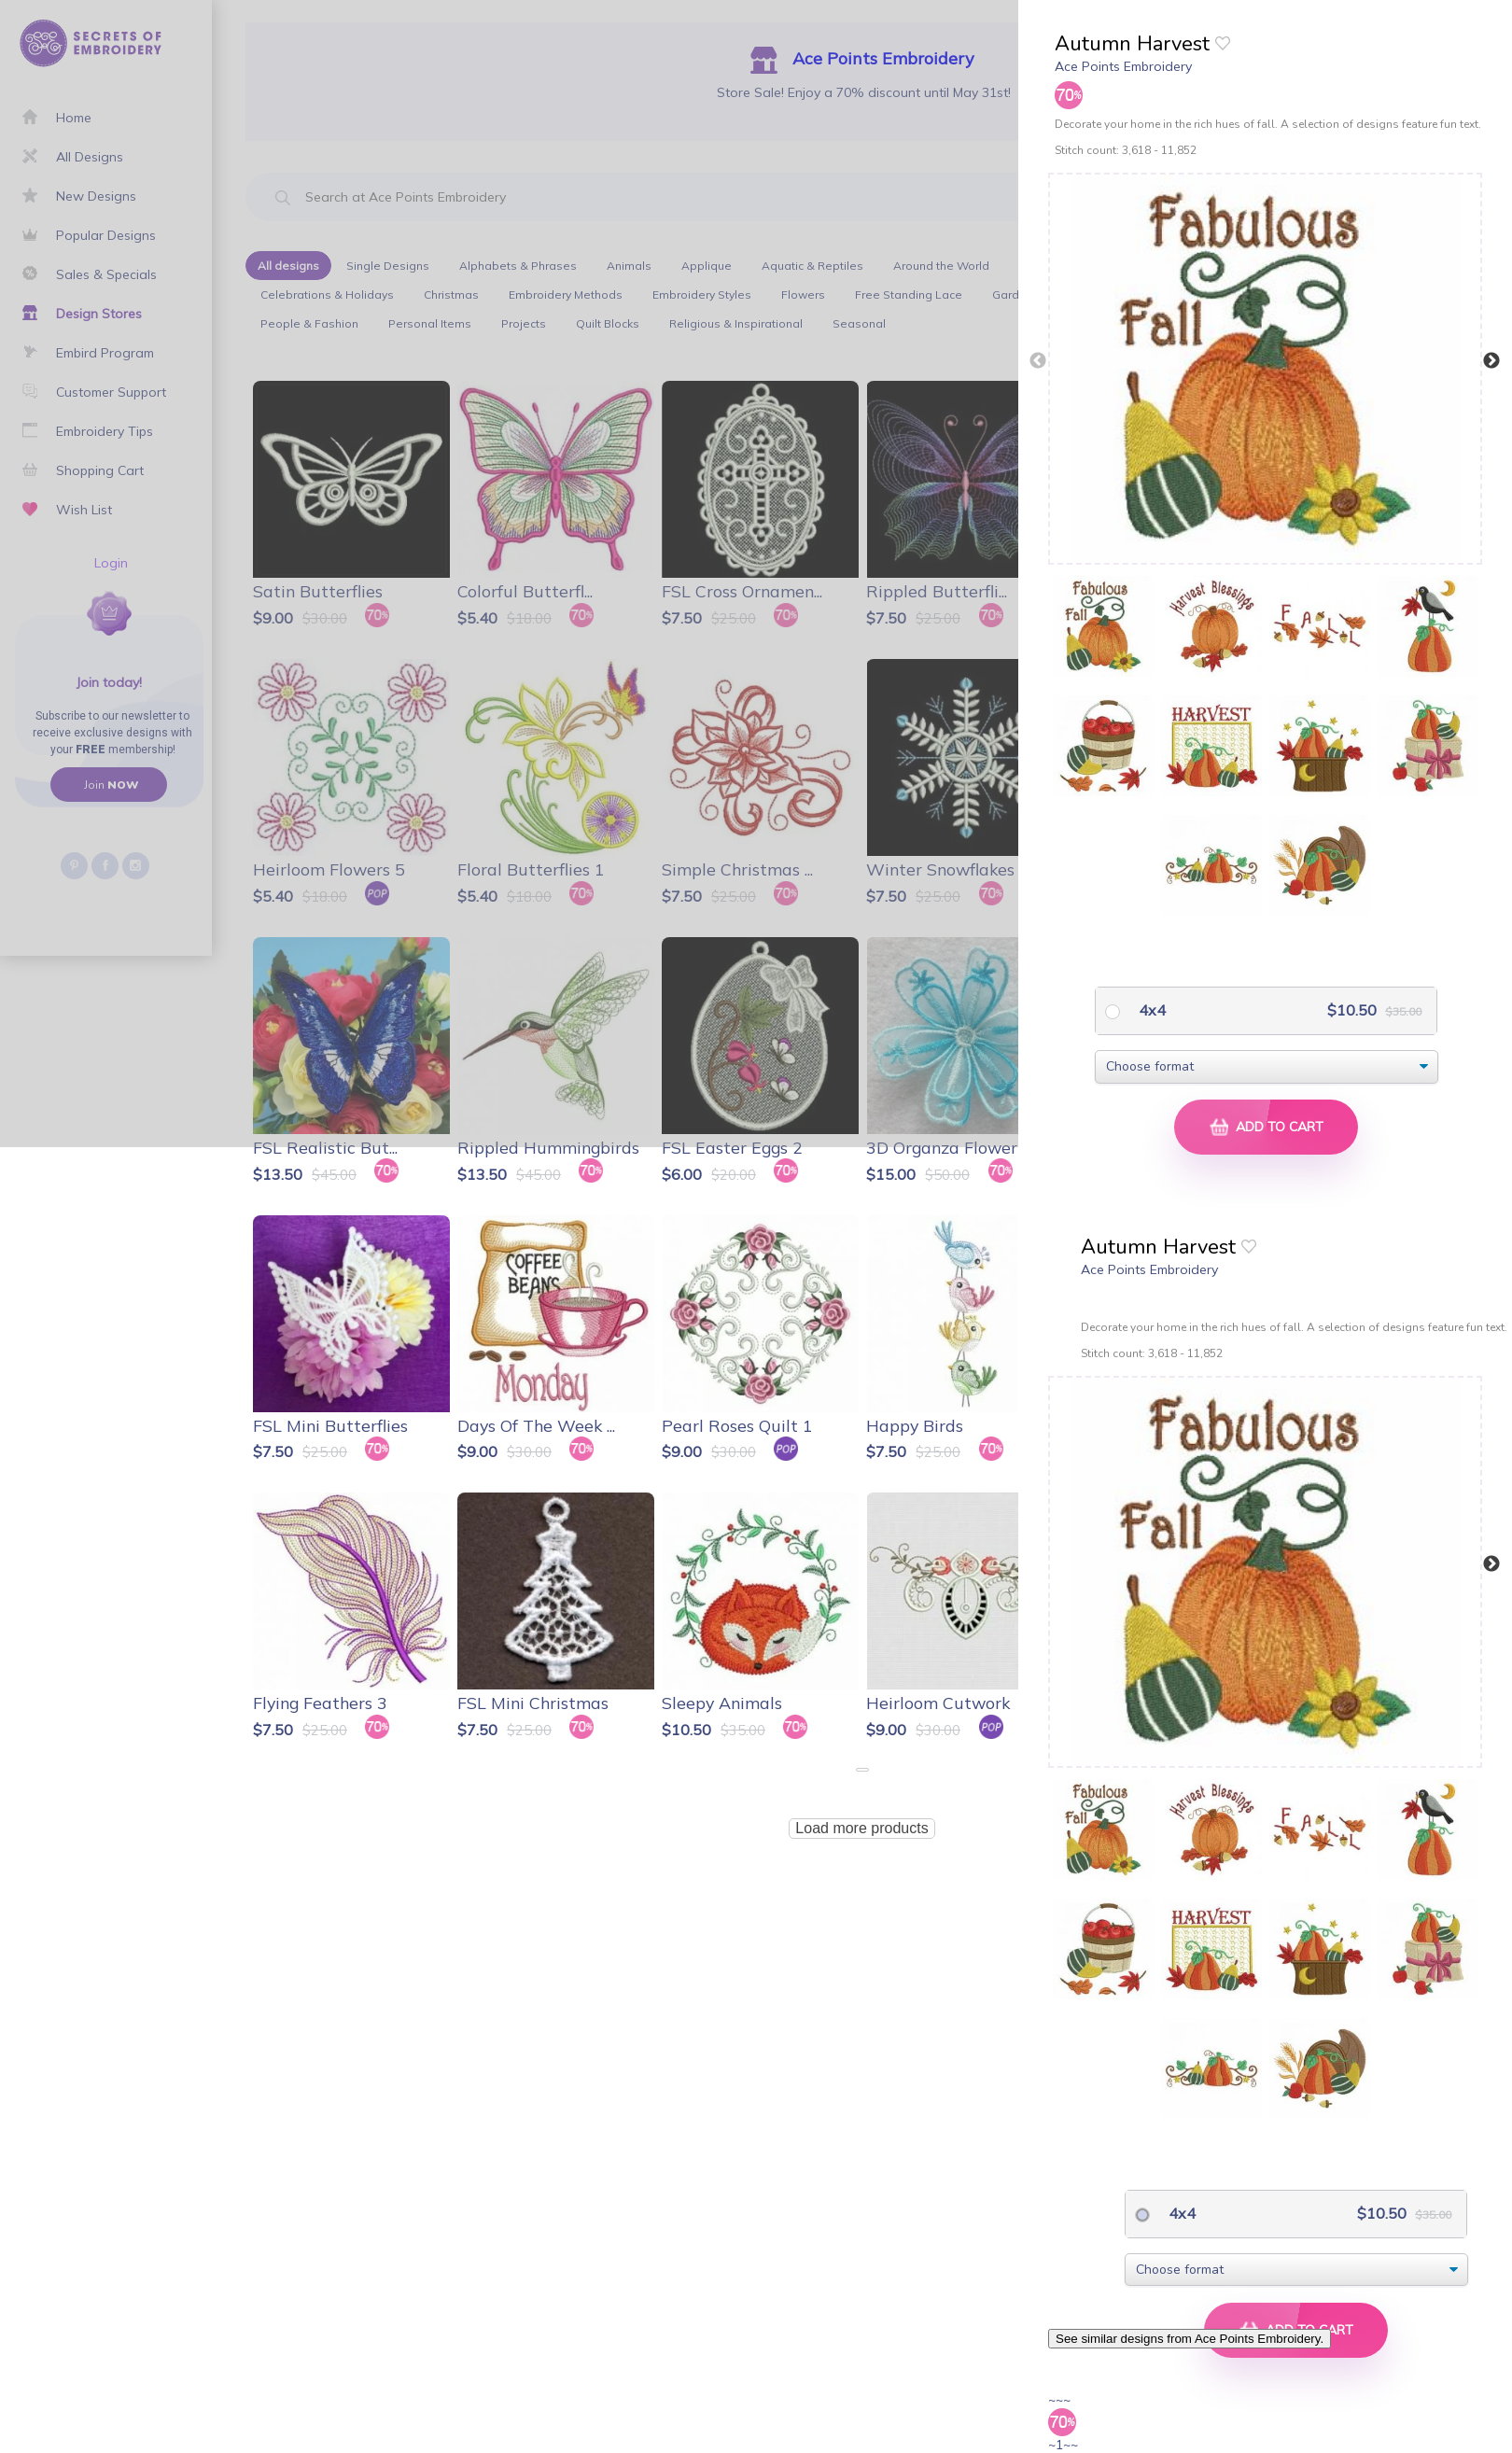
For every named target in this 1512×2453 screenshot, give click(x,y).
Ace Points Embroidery (1123, 66)
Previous (1038, 361)
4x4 (1150, 1010)
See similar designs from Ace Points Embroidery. (1189, 2339)
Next (1491, 361)
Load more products (861, 1828)
